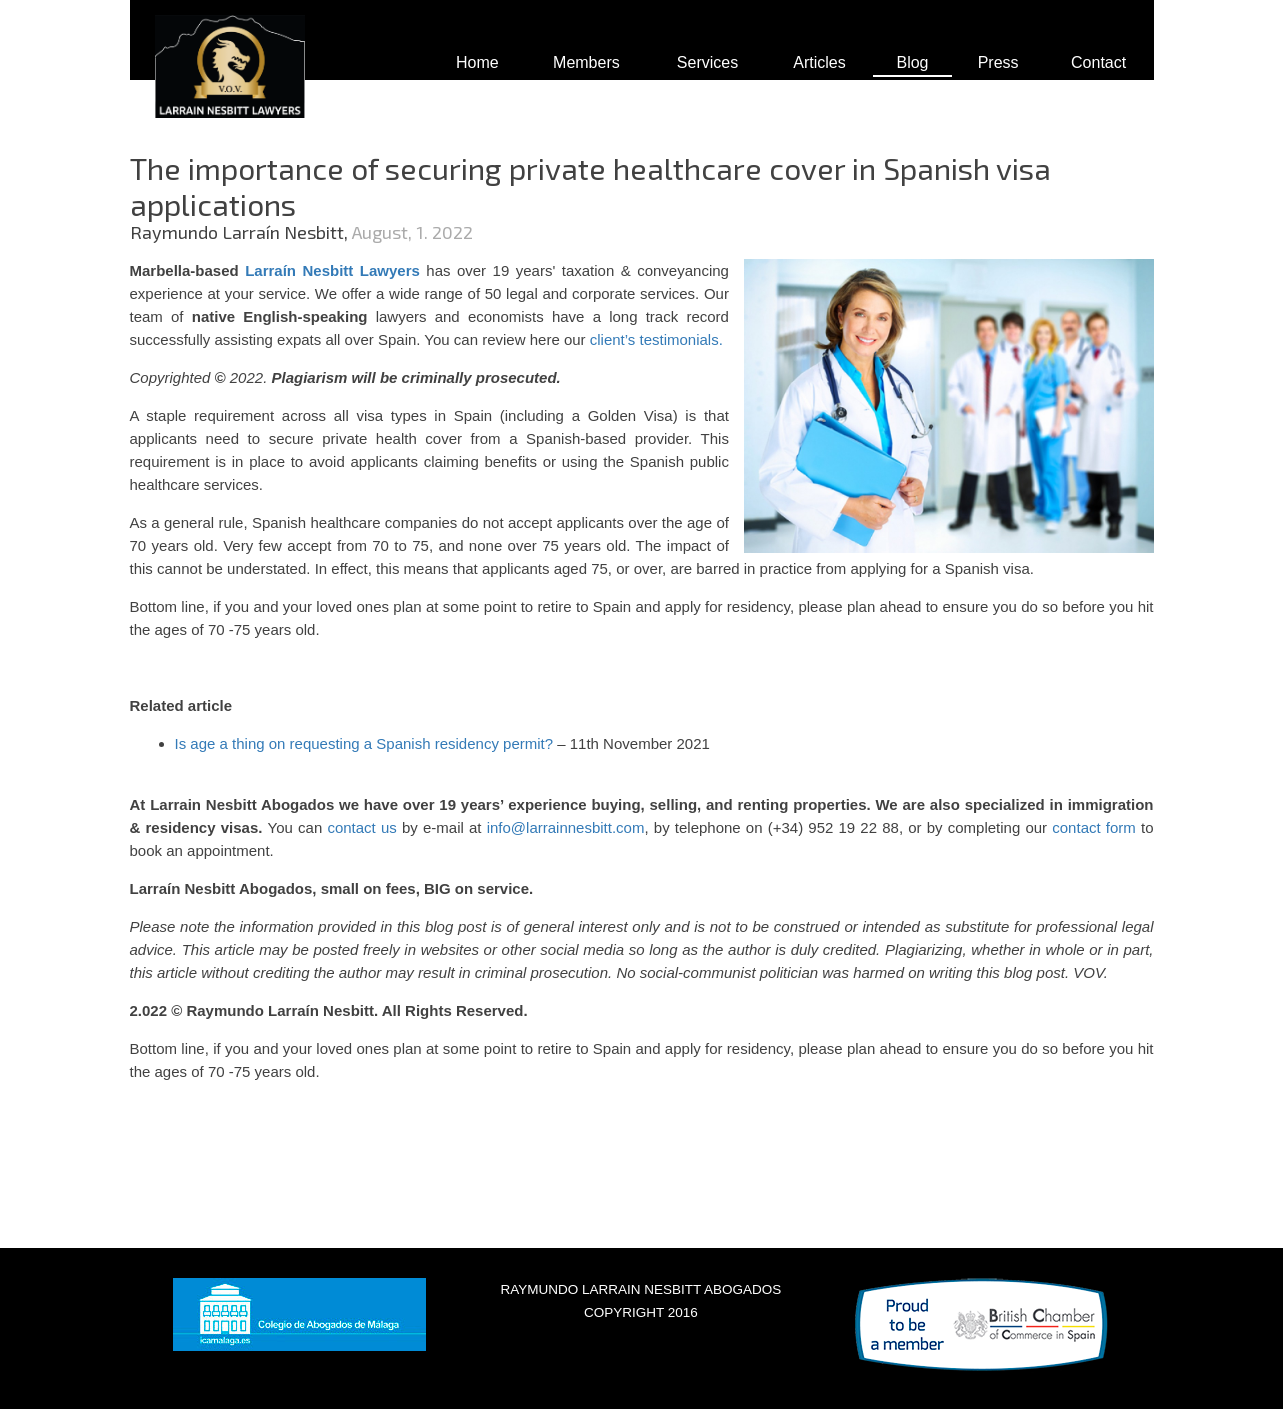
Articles (819, 62)
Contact (1098, 62)
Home (477, 62)
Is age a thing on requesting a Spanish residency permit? (364, 743)
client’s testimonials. (656, 339)
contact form (1094, 827)
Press (998, 62)
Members (586, 62)
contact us (359, 827)
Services (707, 62)
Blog (912, 62)
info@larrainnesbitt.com (566, 827)
